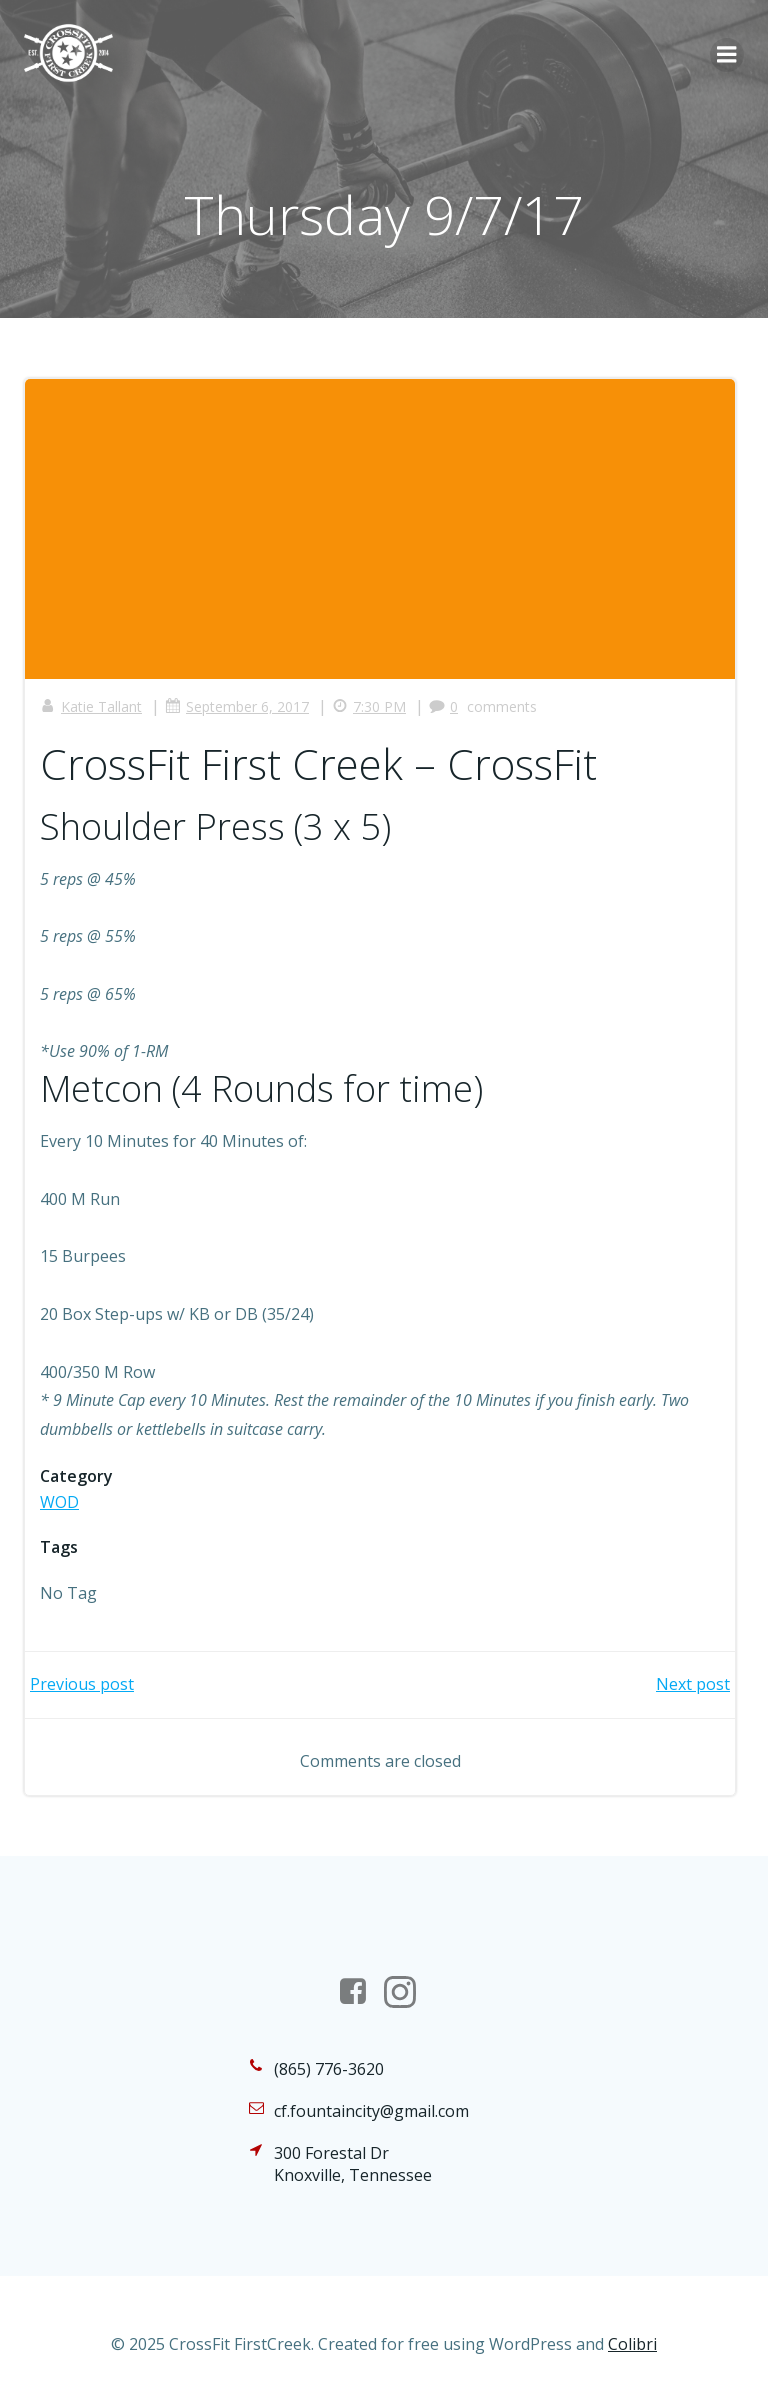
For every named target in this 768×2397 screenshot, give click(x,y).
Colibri (632, 2344)
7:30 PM (369, 706)
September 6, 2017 (237, 706)
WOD (59, 1502)
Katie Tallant (91, 706)
